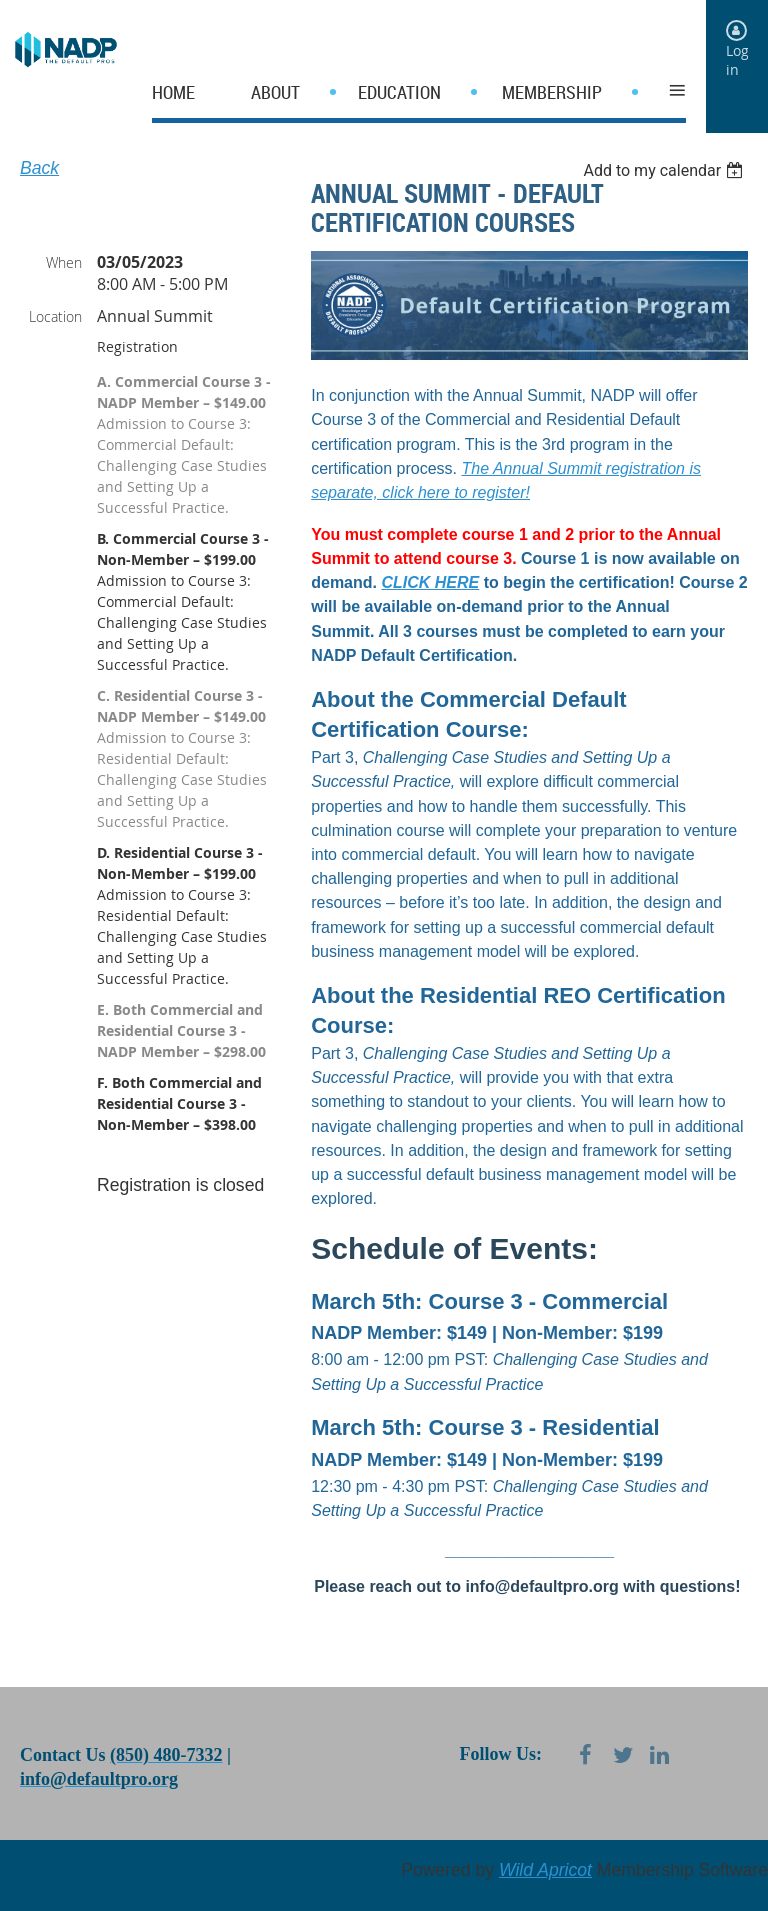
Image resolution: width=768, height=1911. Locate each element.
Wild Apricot (545, 1870)
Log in (737, 60)
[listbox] (665, 170)
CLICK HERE (430, 582)
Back (39, 168)
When (64, 262)
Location (55, 316)
